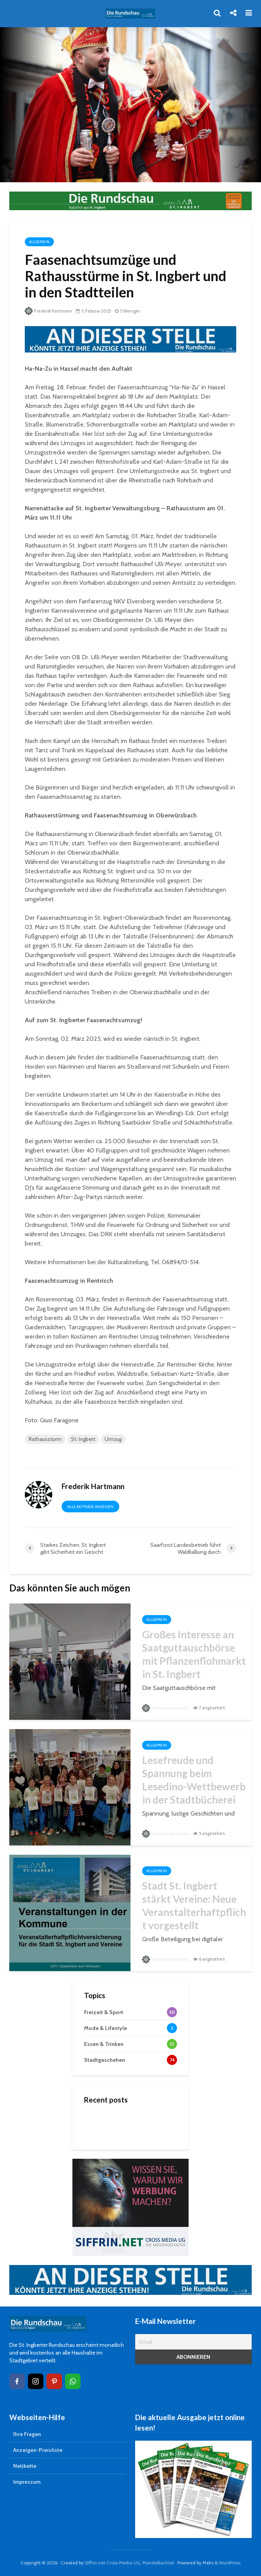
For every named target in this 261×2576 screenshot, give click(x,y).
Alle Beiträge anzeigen (90, 1506)
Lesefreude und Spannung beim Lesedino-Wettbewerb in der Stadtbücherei (194, 1780)
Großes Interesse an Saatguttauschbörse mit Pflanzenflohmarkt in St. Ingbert (194, 1654)
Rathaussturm (45, 1439)
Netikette (24, 2465)
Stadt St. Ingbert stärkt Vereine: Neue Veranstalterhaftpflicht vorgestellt (194, 1906)
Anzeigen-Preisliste (37, 2449)
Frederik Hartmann (48, 311)
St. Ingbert (83, 1439)
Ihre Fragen (27, 2434)
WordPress (229, 2563)
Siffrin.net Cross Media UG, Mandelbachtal (129, 2563)
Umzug (113, 1439)
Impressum (27, 2481)
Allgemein (39, 241)
